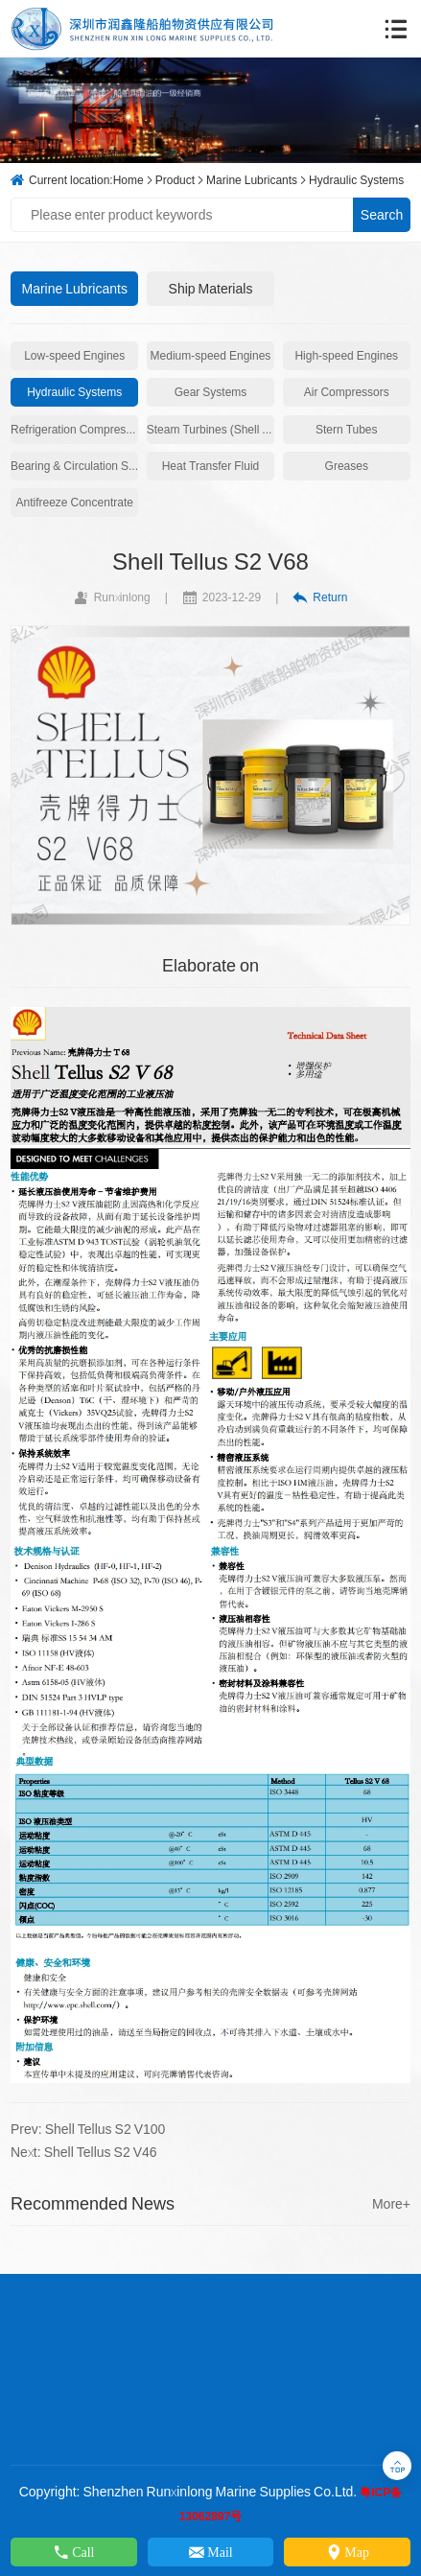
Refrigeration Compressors (74, 429)
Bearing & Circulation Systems (74, 465)
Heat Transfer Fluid (211, 465)
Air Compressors (346, 392)
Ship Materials (211, 288)
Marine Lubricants (251, 180)
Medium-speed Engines (211, 355)
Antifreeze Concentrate (73, 502)
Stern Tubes (347, 429)
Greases (346, 465)
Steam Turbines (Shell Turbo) (210, 429)
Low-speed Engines (74, 355)
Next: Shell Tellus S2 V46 (84, 2152)
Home (128, 180)
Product (175, 180)
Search (382, 214)
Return (319, 597)
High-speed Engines (346, 355)
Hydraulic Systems (356, 180)
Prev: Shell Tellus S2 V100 (88, 2129)
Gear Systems (211, 392)
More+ (391, 2203)
